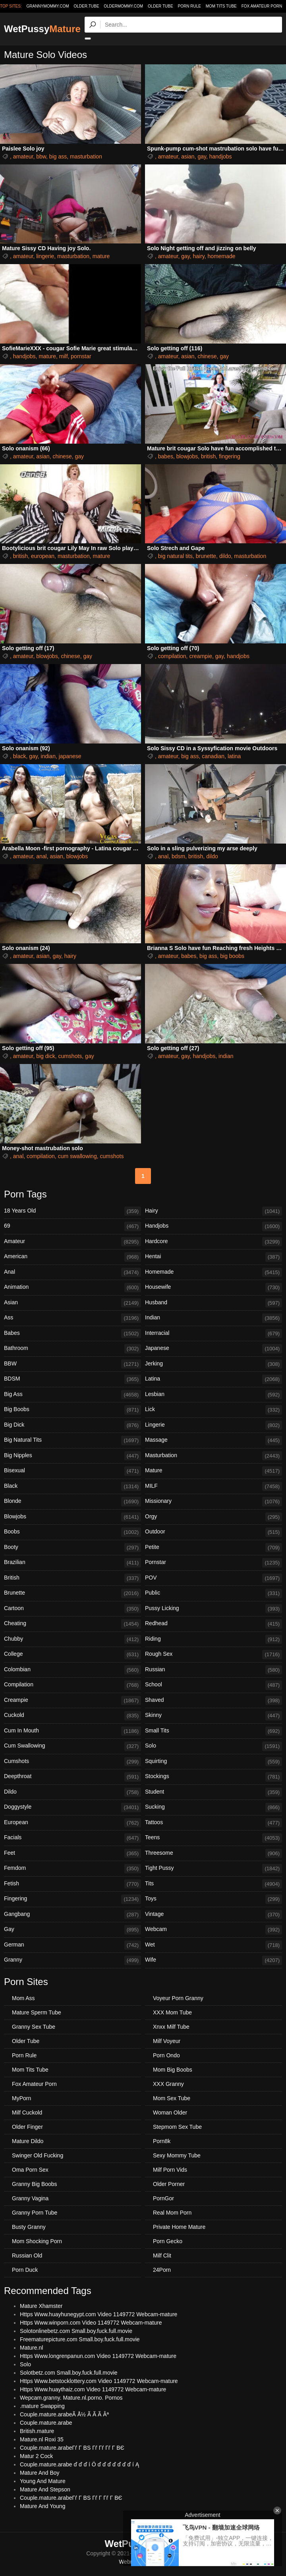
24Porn (162, 2270)
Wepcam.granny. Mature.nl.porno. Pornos (71, 2397)
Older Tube (160, 6)
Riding (213, 1639)
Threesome (213, 1853)
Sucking (213, 1807)
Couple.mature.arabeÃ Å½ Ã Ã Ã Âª (64, 2414)
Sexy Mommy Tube (177, 2155)
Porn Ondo (166, 2055)
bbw (41, 156)
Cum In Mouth (72, 1731)
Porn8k (161, 2141)
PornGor (163, 2198)
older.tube (86, 6)
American (72, 1257)
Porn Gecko (167, 2241)
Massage (213, 1440)
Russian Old (27, 2255)
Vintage (213, 1914)
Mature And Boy (40, 2473)
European (72, 1823)
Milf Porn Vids (170, 2170)
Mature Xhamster (41, 2306)
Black (72, 1486)
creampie (200, 656)
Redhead (213, 1624)
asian (187, 156)
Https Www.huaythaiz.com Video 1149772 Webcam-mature (93, 2389)
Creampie (72, 1700)
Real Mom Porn (172, 2212)
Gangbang (72, 1914)
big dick (45, 1056)
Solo (213, 1746)
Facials (72, 1838)
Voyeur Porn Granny (178, 1998)
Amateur (72, 1242)
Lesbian (213, 1395)
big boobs (232, 956)
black (19, 756)
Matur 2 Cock (36, 2456)
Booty (72, 1548)
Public (213, 1593)
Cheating (72, 1624)
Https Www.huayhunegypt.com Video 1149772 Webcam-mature (98, 2314)
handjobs (220, 156)
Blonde (72, 1501)
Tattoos (213, 1823)
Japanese (213, 1349)
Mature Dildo (27, 2141)
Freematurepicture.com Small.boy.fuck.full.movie (80, 2339)
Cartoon (72, 1609)
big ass (58, 156)
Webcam (213, 1930)
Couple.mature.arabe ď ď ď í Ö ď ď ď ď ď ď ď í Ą (79, 2464)
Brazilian (72, 1563)
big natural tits (175, 556)
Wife (213, 1960)
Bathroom (72, 1349)
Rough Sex (213, 1654)
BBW (72, 1364)
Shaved (213, 1700)
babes (165, 456)
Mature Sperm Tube (36, 2012)
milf (63, 356)
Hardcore (213, 1242)
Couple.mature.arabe (46, 2423)
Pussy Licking (213, 1609)
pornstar (81, 356)
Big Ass (72, 1395)
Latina (213, 1379)
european (42, 556)
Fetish (72, 1884)
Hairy (213, 1211)
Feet (72, 1853)
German (72, 1945)
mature (101, 256)
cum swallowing (77, 1156)
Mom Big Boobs (172, 2069)
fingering (229, 456)
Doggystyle (72, 1807)
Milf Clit (162, 2255)
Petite (213, 1548)
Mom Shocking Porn (37, 2241)
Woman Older (170, 2112)
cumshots (70, 1056)
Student (213, 1792)
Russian (213, 1670)
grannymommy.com (48, 6)
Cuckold (72, 1716)
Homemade (213, 1272)
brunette (206, 556)
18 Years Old (72, 1211)
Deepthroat (72, 1777)
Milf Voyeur (166, 2041)
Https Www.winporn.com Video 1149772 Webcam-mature (91, 2322)
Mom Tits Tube (221, 6)
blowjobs (187, 456)
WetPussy (42, 28)
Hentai (213, 1257)
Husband (213, 1303)
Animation (72, 1287)
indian (48, 756)
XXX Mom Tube (172, 2012)
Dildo (72, 1792)
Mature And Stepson (45, 2489)
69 (72, 1226)
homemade (222, 256)
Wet (213, 1945)
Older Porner (169, 2184)
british (208, 456)
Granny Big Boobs (34, 2184)
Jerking (213, 1364)
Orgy (213, 1517)
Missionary (213, 1501)
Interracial (213, 1333)
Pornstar (213, 1563)
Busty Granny (29, 2227)
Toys (213, 1899)
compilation (172, 656)
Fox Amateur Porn (262, 6)
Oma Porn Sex (30, 2170)
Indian (213, 1318)
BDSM (72, 1379)
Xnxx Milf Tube (171, 2027)
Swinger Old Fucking (37, 2155)
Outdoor (213, 1532)
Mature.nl (31, 2347)
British (72, 1578)
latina (234, 756)
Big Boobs (72, 1410)
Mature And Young (42, 2506)
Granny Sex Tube (33, 2027)
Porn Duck (25, 2270)
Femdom (72, 1868)
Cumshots (72, 1762)
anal (41, 856)
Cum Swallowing (72, 1746)
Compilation (72, 1685)
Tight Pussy (213, 1868)
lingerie (45, 256)
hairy (198, 256)
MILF (213, 1486)
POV (213, 1578)
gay (201, 156)
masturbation (86, 156)
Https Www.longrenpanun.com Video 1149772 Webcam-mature (98, 2356)
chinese (206, 356)
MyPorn (21, 2098)
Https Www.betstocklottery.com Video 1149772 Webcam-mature (99, 2381)
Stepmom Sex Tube (177, 2127)
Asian (72, 1303)
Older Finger (27, 2127)
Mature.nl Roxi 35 (42, 2439)
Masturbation (213, 1456)
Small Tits (213, 1731)
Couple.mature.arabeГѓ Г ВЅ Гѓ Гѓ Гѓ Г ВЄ (72, 2448)
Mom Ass (23, 1998)
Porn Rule (189, 6)
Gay (72, 1930)
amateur (23, 156)
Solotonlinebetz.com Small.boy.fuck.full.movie (76, 2331)
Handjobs (213, 1226)
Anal (72, 1272)
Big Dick (72, 1425)
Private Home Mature (179, 2227)
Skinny (213, 1716)
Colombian (72, 1670)
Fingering (72, 1899)
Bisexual (72, 1471)
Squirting (213, 1762)
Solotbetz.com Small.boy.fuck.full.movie (69, 2372)
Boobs (72, 1532)
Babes (72, 1333)
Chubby (72, 1639)
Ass (72, 1318)
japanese (70, 756)
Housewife (213, 1287)
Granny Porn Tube (34, 2212)
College (72, 1654)
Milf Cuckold (27, 2112)
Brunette (72, 1593)
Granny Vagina (30, 2198)
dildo (225, 556)
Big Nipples (72, 1456)
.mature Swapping (42, 2406)
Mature (213, 1471)
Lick (213, 1410)
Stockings (213, 1777)
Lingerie (213, 1425)
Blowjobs (72, 1517)
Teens (213, 1838)
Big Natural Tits (72, 1440)
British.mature (37, 2431)
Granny (72, 1960)
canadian (213, 756)
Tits (213, 1884)
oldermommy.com (123, 6)
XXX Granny (168, 2084)
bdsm (178, 856)
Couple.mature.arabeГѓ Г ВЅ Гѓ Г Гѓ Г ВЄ (71, 2498)
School (213, 1685)
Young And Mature (43, 2481)
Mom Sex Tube (171, 2098)
